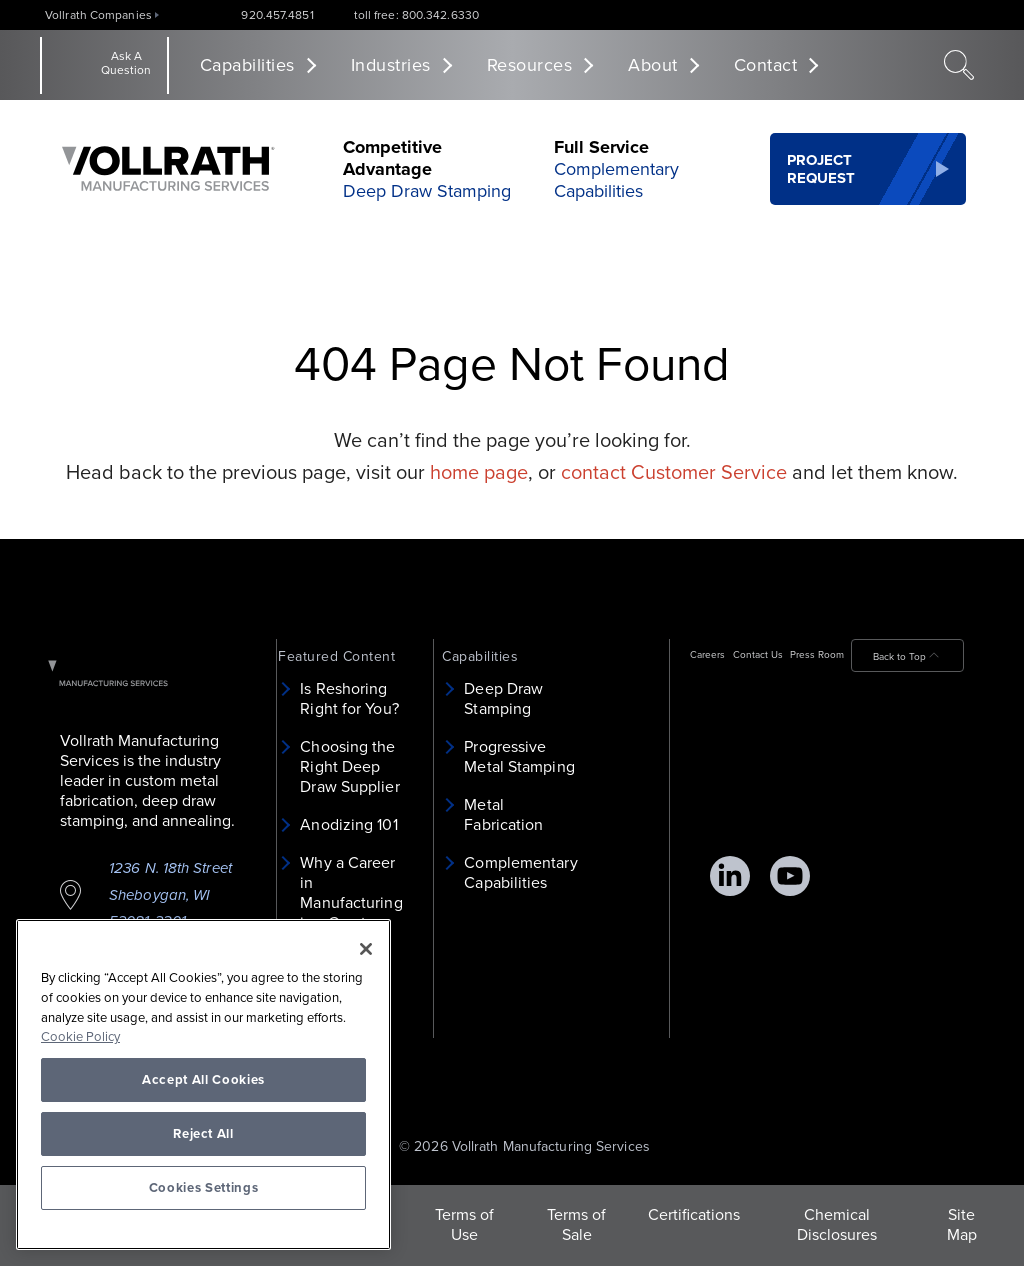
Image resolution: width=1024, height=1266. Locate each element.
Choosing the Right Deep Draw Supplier (349, 767)
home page (479, 473)
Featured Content (336, 656)
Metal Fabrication (503, 815)
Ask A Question (126, 63)
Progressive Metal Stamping (519, 757)
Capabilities (247, 65)
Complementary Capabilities (616, 180)
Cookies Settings (204, 1188)
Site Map (962, 1225)
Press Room (817, 655)
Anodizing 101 (348, 825)
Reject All (203, 1134)
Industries (391, 65)
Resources (530, 65)
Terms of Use (464, 1225)
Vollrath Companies (98, 15)
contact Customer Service (674, 473)
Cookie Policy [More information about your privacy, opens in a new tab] (80, 1037)
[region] (203, 1084)
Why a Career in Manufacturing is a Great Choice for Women (351, 913)
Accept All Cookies (203, 1080)
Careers (707, 655)
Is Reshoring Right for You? (349, 699)
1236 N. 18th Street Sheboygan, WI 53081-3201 (170, 894)
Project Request (821, 169)
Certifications (694, 1215)
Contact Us (758, 655)
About (653, 65)
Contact (766, 65)
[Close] (366, 949)
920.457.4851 (277, 15)
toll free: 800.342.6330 (416, 15)
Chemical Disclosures (837, 1225)
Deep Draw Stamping (427, 191)
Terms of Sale (576, 1225)
